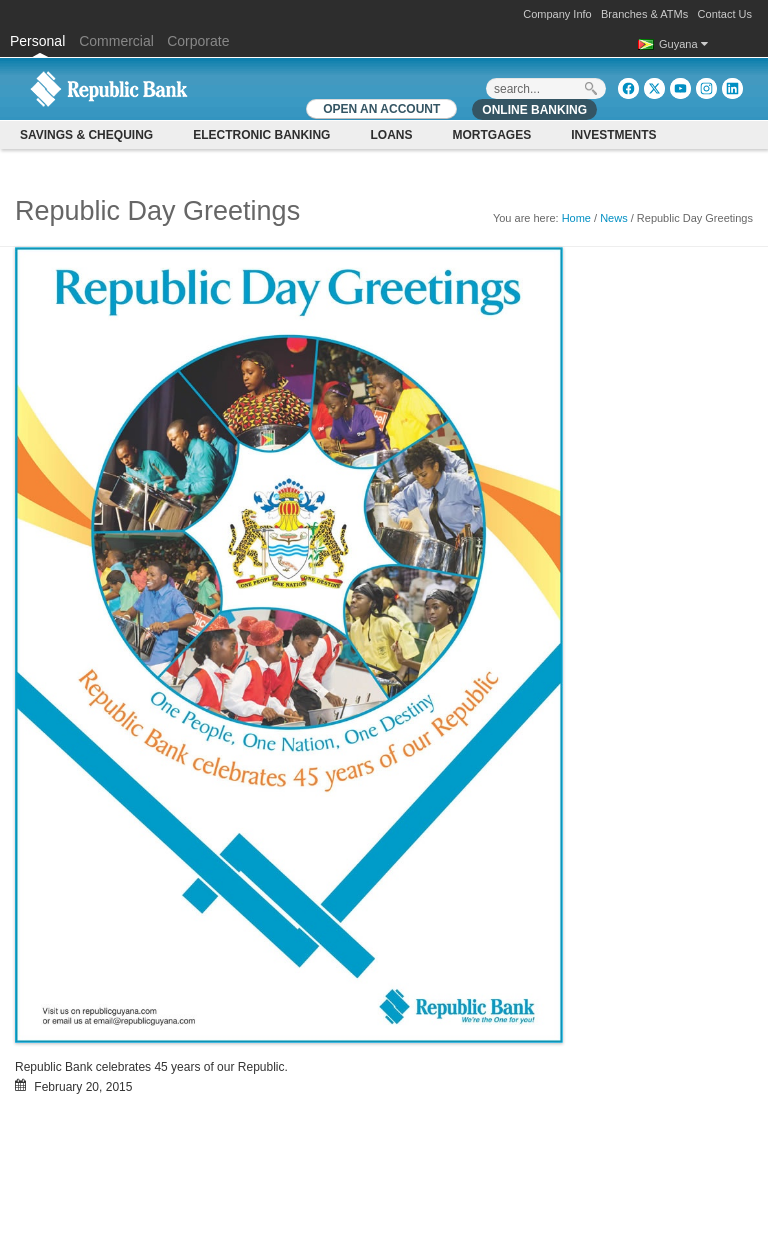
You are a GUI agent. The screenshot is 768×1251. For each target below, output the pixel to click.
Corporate (198, 41)
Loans (391, 135)
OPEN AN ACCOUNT (381, 109)
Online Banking (534, 110)
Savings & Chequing (86, 135)
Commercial (116, 41)
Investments (613, 135)
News (614, 218)
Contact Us (725, 14)
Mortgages (491, 135)
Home (576, 218)
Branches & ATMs (644, 14)
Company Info (557, 14)
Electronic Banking (261, 135)
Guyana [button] (683, 44)
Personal (39, 41)
